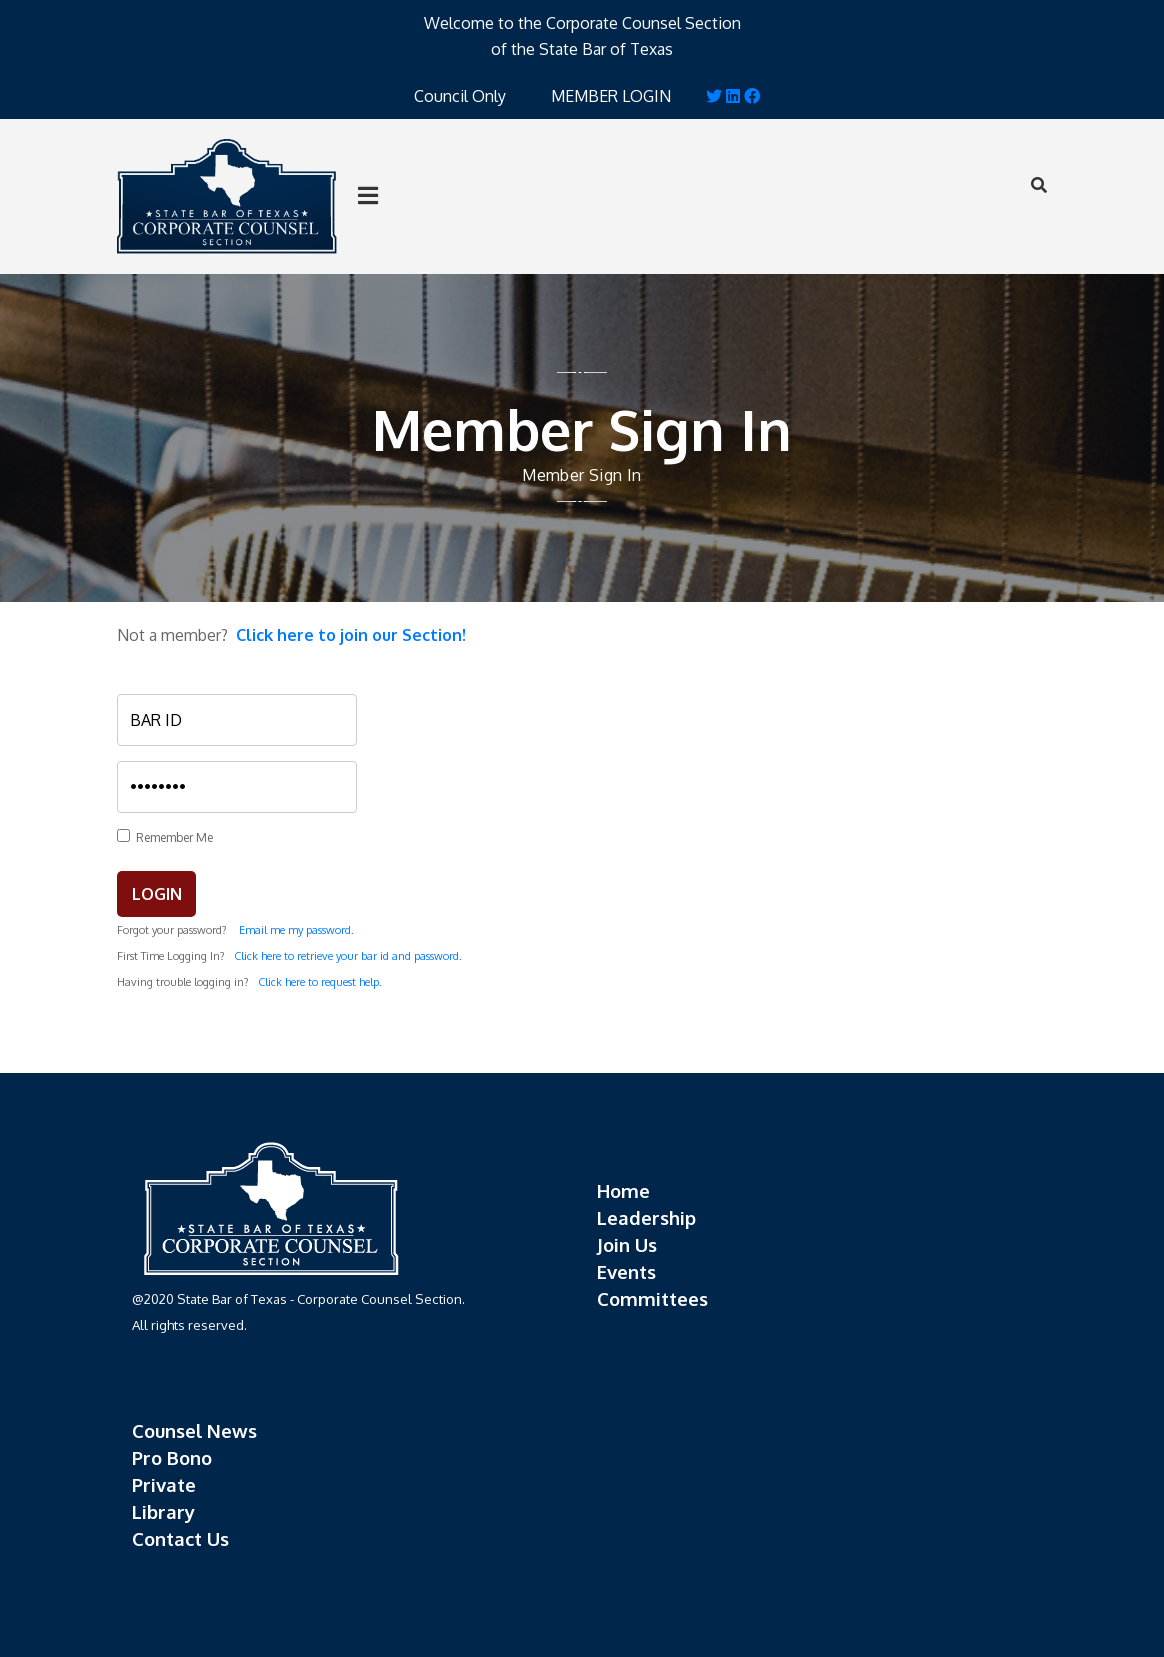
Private (164, 1484)
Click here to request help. (320, 982)
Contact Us (180, 1538)
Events (626, 1271)
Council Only (460, 96)
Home (623, 1190)
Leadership (646, 1217)
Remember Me (171, 837)
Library (163, 1511)
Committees (652, 1298)
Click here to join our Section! (351, 635)
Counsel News (194, 1430)
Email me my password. (296, 930)
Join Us (627, 1244)
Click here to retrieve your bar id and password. (348, 956)
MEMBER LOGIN (611, 96)
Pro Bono (172, 1457)
